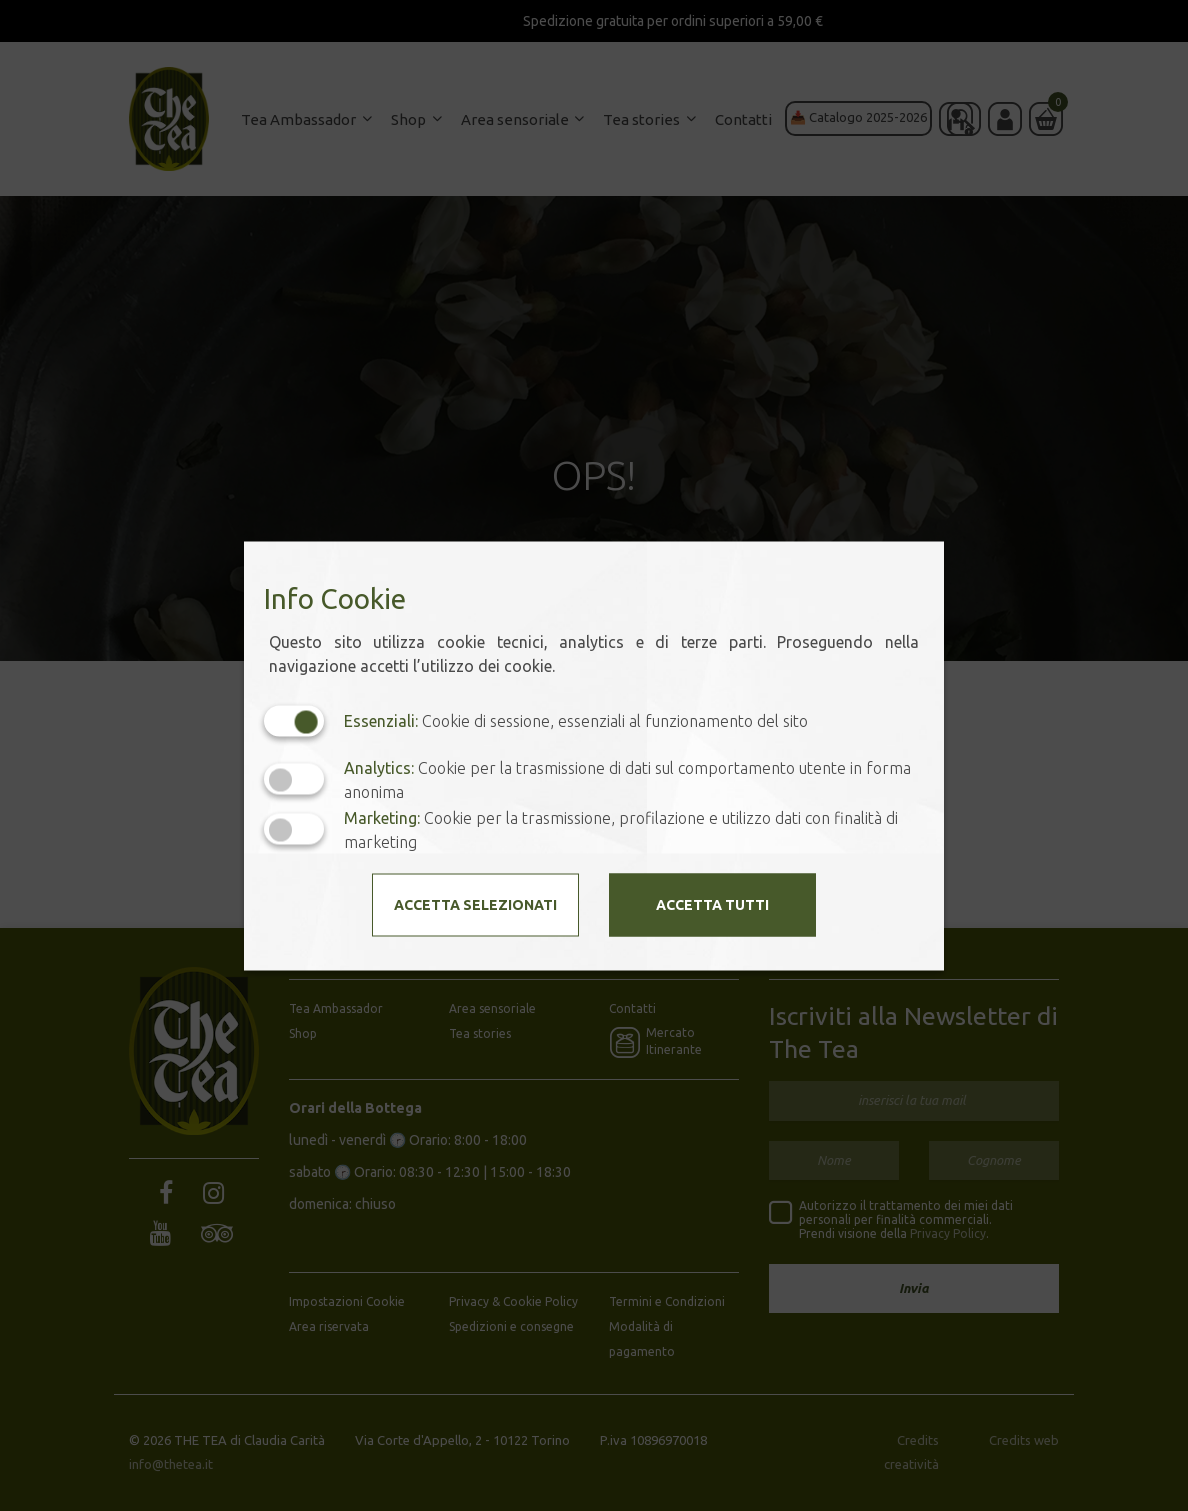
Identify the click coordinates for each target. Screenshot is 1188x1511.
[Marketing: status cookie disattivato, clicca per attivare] (294, 829)
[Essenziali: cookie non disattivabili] (294, 720)
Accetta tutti (712, 904)
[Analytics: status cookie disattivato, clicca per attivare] (294, 779)
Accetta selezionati (475, 904)
